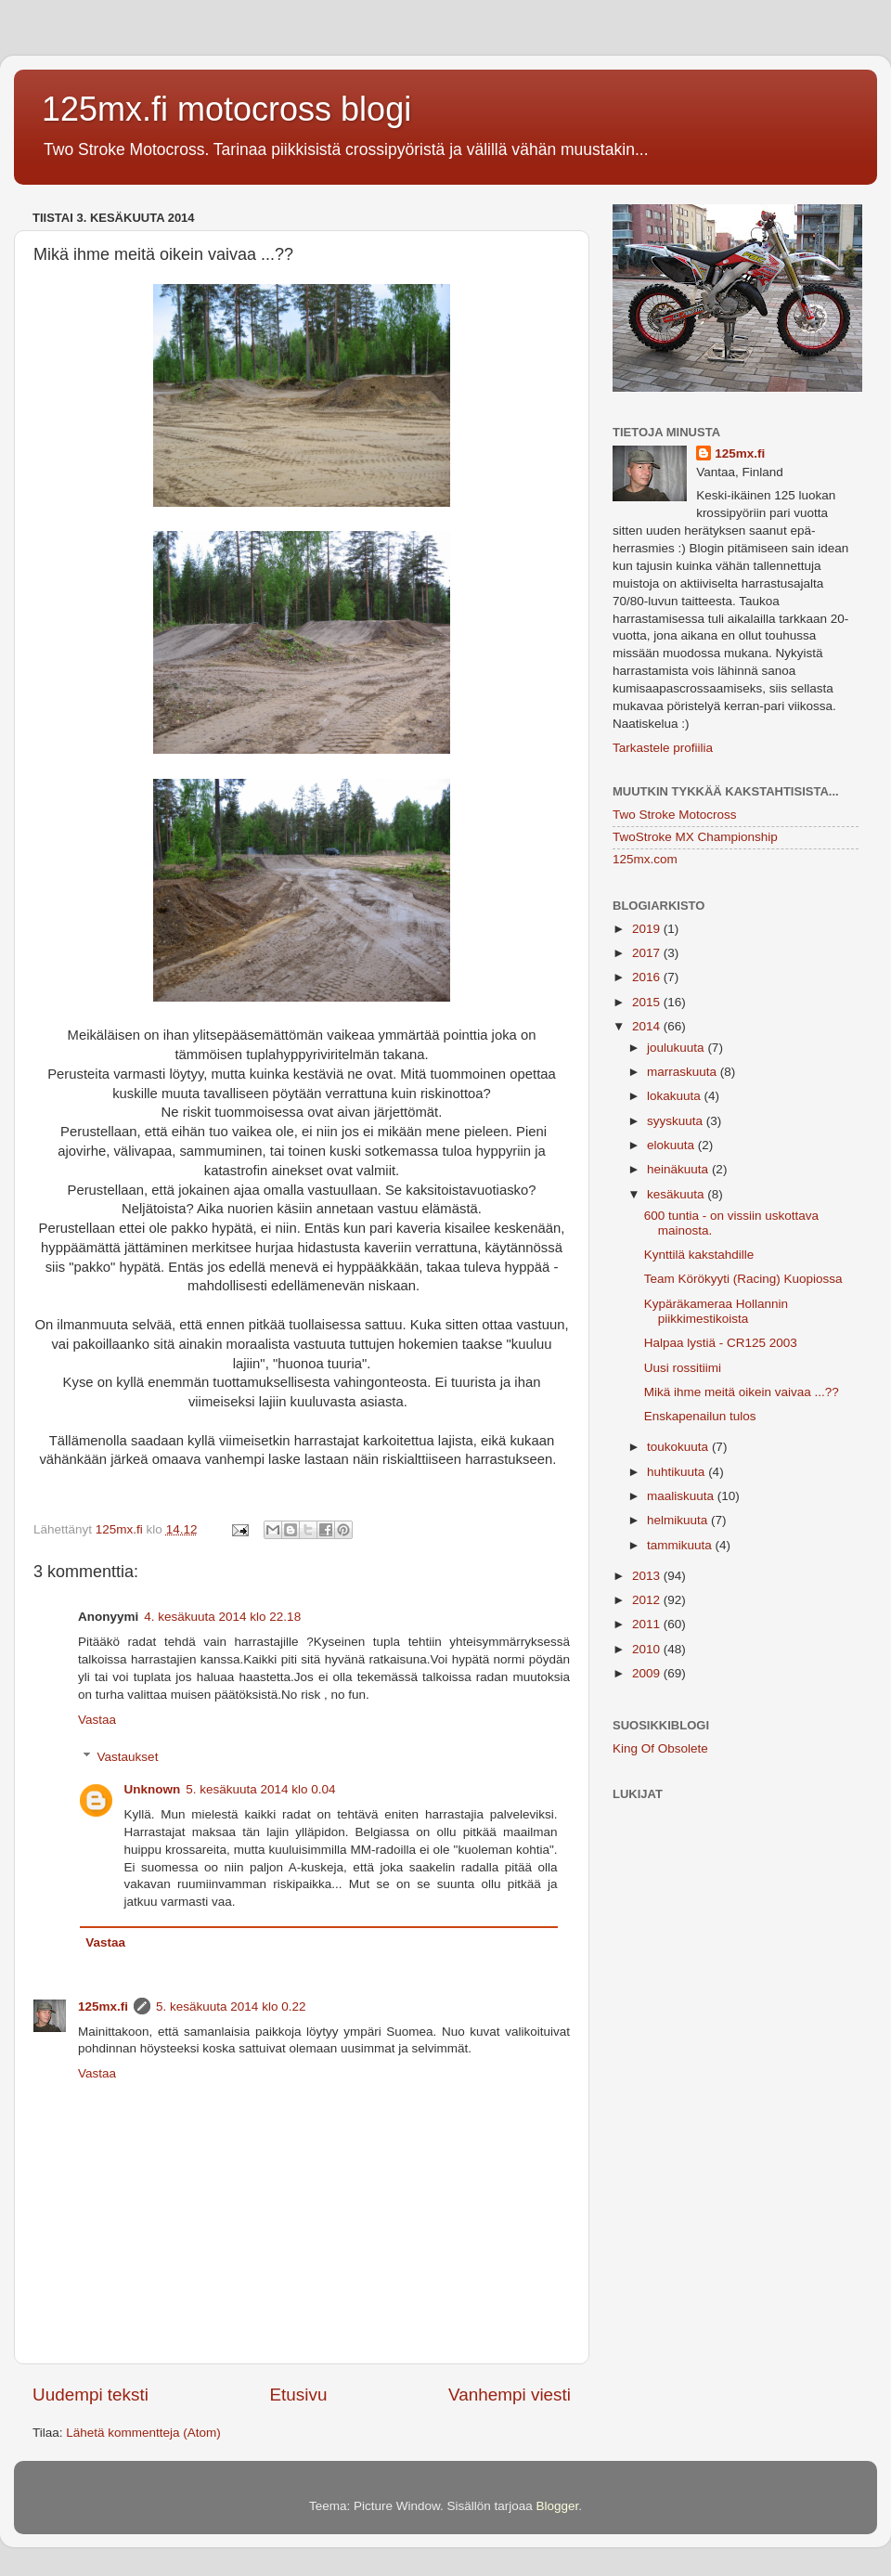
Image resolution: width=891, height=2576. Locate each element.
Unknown (152, 1789)
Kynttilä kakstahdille (699, 1255)
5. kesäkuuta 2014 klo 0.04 (260, 1789)
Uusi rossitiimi (682, 1368)
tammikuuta (681, 1545)
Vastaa (97, 1720)
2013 (648, 1576)
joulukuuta (677, 1048)
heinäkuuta (679, 1169)
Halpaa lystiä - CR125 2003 (720, 1343)
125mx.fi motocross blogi (226, 109)
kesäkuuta (677, 1194)
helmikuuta (679, 1520)
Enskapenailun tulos (700, 1416)
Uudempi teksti (90, 2394)
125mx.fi (103, 2006)
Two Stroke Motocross (675, 815)
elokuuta (672, 1145)
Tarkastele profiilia (663, 748)
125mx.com (645, 859)
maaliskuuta (682, 1496)
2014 (648, 1026)
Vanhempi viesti (509, 2394)
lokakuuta (675, 1096)
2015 (648, 1002)
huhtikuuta (677, 1472)
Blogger (557, 2506)
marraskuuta (683, 1072)
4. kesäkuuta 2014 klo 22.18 (222, 1617)
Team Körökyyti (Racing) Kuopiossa (743, 1279)
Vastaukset (128, 1757)
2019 (648, 929)
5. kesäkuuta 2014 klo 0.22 (230, 2006)
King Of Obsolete (660, 1748)
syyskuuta (676, 1121)
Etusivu (299, 2394)
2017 (648, 953)
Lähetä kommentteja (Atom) (143, 2433)
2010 (648, 1649)
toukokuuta (679, 1447)
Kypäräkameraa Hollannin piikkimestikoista (716, 1311)
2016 (648, 977)
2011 (648, 1624)
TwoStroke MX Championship (695, 837)
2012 (648, 1600)
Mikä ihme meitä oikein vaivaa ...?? (741, 1392)
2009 (648, 1673)
